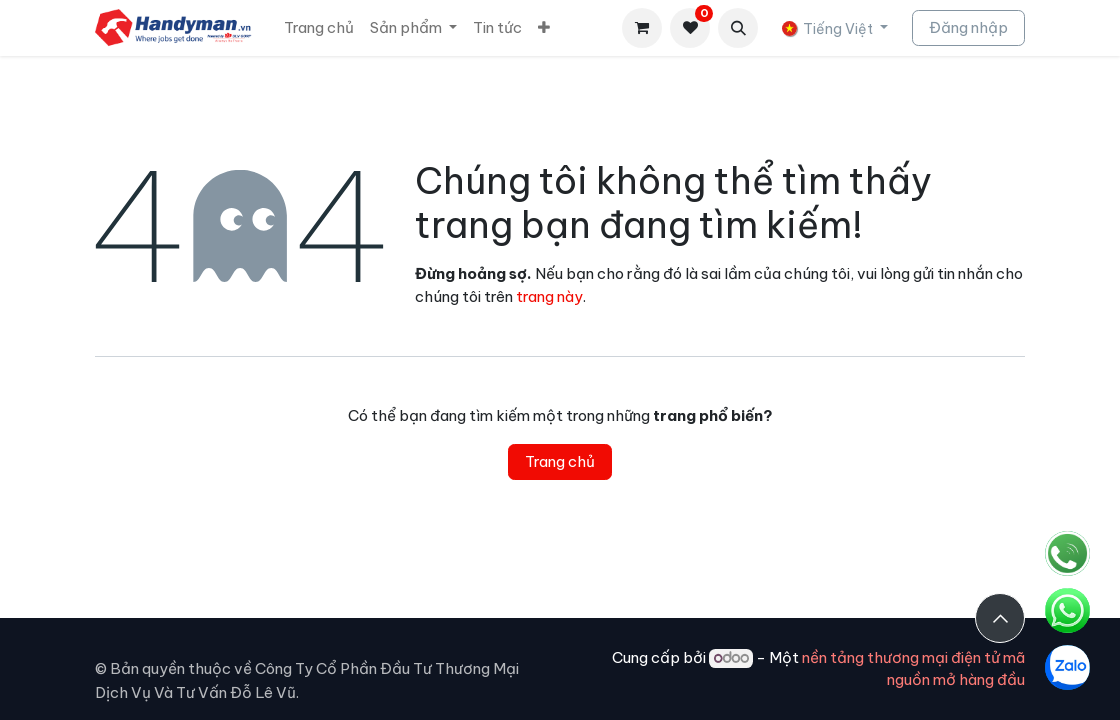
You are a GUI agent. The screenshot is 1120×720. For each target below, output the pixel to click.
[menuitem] (319, 28)
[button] (738, 28)
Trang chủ (560, 461)
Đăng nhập (968, 27)
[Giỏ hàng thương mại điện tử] (642, 28)
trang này (549, 296)
